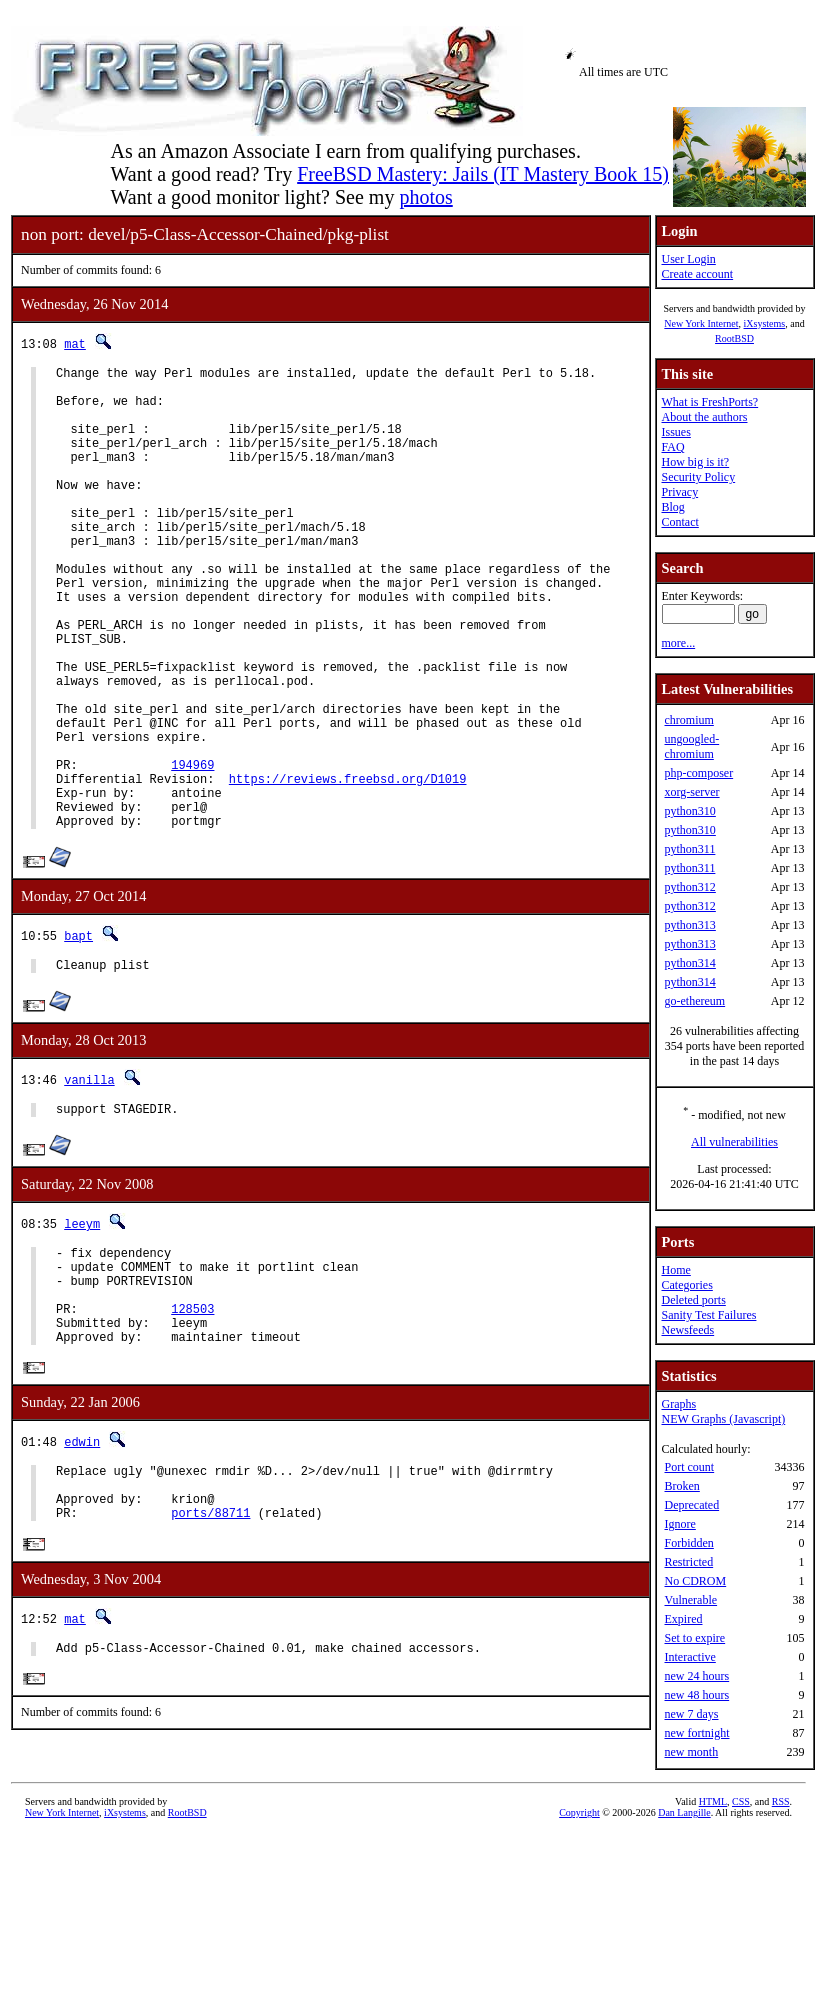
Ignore (679, 1524)
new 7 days (691, 1714)
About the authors (704, 417)
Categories (686, 1285)
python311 (689, 849)
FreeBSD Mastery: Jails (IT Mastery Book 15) (483, 174)
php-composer (698, 773)
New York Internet (701, 323)
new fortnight (696, 1733)
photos (425, 197)
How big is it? (695, 462)
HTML (713, 1904)
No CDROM (695, 1581)
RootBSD (734, 338)
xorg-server (691, 792)
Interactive (689, 1657)
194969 (192, 851)
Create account (697, 274)
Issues (675, 432)
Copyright (579, 1915)
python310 (689, 811)
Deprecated (691, 1505)
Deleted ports (693, 1300)
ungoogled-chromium (691, 746)
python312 (689, 887)
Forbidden (688, 1543)
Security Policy (698, 477)
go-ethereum (694, 1001)
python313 (689, 925)
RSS (781, 1904)
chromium (688, 720)
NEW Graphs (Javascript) (723, 1419)
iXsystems (764, 323)
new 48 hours (696, 1695)
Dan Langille (684, 1915)
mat (75, 343)
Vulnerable (690, 1600)
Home (675, 1270)
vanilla (89, 1181)
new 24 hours (696, 1676)
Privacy (679, 492)
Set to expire (694, 1638)
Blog (672, 507)
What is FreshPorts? (709, 402)
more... (678, 643)
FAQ (672, 447)
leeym (82, 1328)
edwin (82, 1568)
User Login (688, 259)
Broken (681, 1486)
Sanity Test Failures (708, 1315)
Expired (683, 1619)
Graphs (678, 1404)
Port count (689, 1467)
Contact (679, 522)
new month (691, 1752)
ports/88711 (210, 1651)
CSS (741, 1904)
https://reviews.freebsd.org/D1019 (348, 868)
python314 (689, 963)
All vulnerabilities (734, 1142)
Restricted (688, 1562)
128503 (192, 1428)
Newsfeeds (687, 1330)
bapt (78, 1034)
